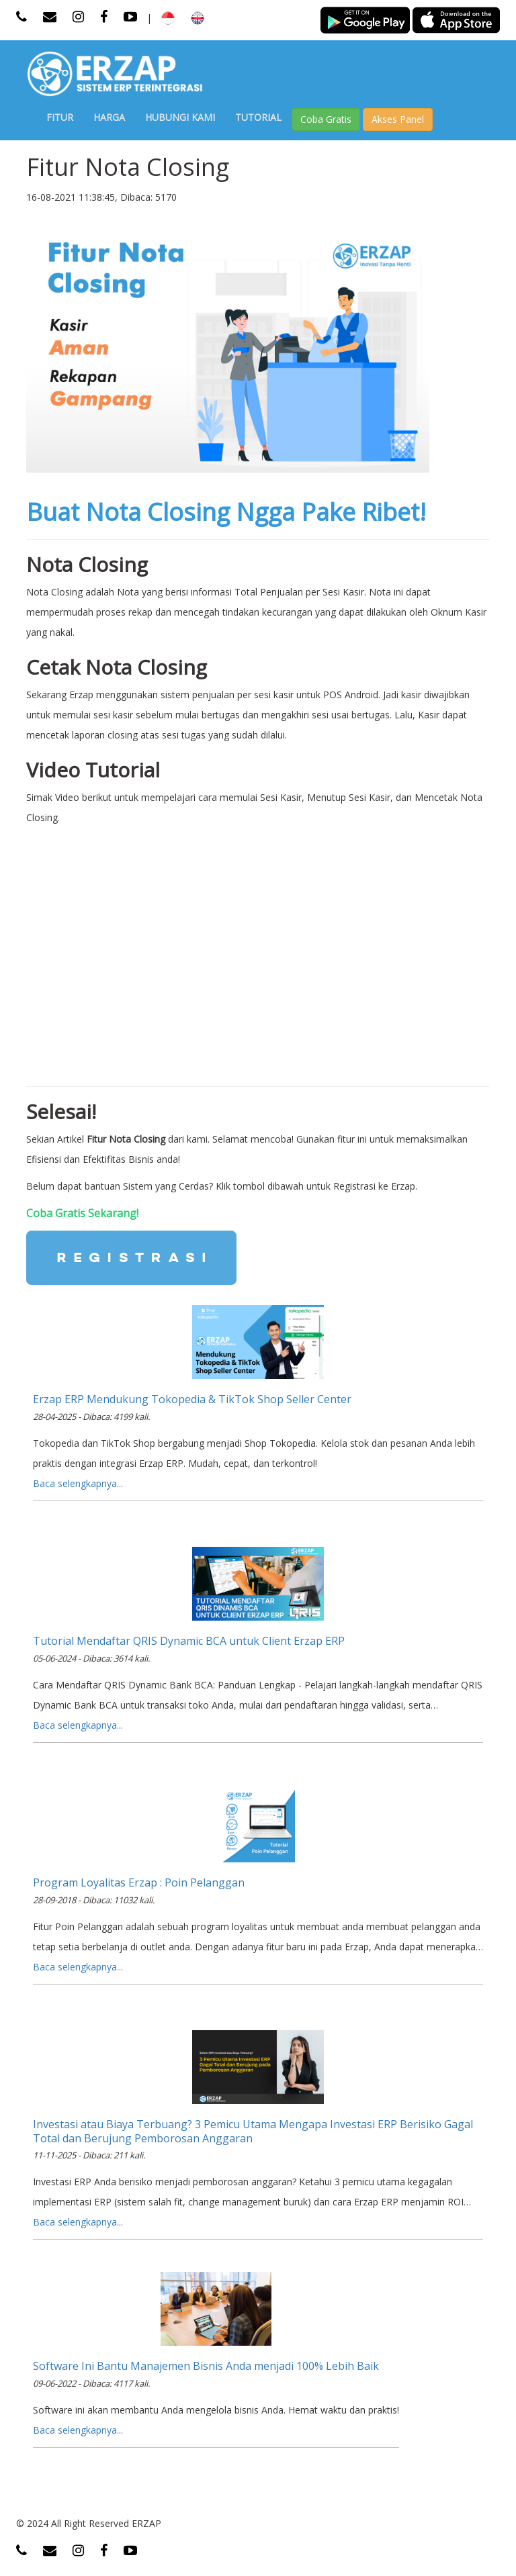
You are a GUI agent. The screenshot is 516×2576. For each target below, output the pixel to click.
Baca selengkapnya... (78, 1483)
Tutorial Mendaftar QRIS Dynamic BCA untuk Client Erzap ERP (189, 1640)
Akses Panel (398, 119)
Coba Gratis (325, 119)
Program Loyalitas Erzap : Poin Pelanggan (139, 1882)
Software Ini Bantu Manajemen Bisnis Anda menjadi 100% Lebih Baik (206, 2365)
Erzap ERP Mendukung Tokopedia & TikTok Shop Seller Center (192, 1399)
